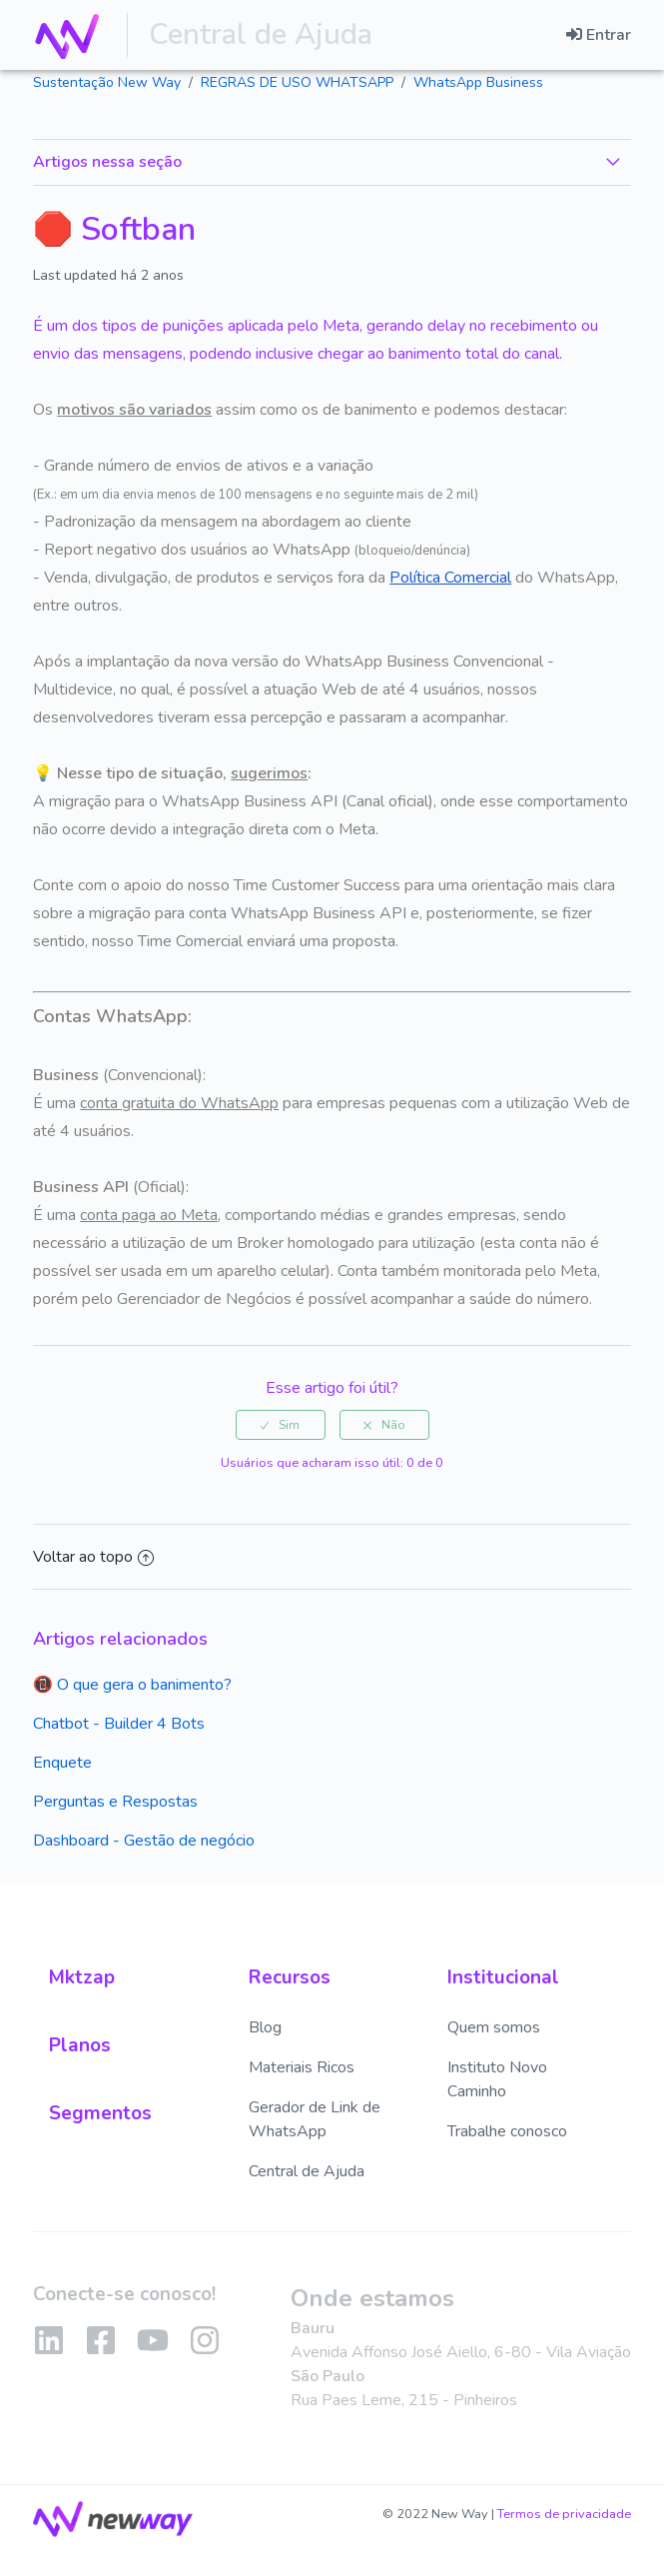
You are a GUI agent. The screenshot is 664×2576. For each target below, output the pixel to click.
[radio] (281, 1425)
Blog (265, 2027)
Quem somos (493, 2027)
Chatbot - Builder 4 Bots (119, 1724)
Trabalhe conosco (507, 2131)
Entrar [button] (608, 35)
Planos (80, 2045)
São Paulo (327, 2376)
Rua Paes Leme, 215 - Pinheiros (404, 2400)
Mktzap (82, 1977)
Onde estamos (372, 2298)
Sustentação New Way (107, 82)
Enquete (62, 1763)
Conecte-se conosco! (124, 2294)
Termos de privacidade (564, 2514)
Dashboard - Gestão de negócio (144, 1841)
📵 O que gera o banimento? (132, 1685)
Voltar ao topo (93, 1557)
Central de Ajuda (252, 34)
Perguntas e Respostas (115, 1802)
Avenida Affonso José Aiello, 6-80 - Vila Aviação (461, 2352)
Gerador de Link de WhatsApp (314, 2119)
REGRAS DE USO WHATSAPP (297, 82)
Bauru (312, 2328)
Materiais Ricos (301, 2067)
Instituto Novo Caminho (497, 2079)
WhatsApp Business (478, 82)
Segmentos (100, 2113)
